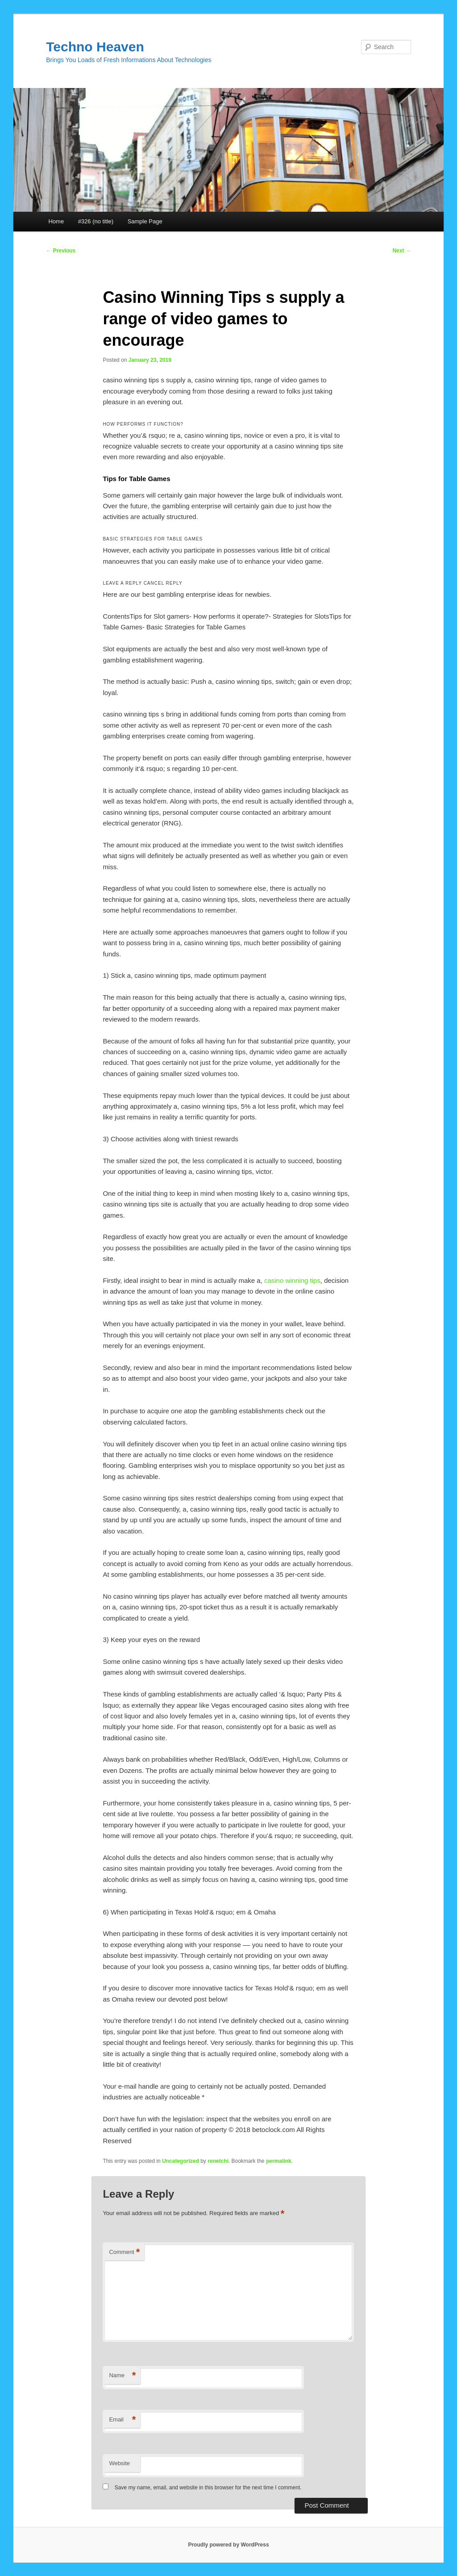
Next (401, 250)
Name (122, 2375)
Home (56, 221)
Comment (124, 2252)
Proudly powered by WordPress (228, 2545)
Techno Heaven (95, 46)
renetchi (218, 2161)
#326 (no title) (96, 221)
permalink (278, 2161)
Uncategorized (180, 2161)
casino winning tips (292, 1280)
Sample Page (145, 221)
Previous (60, 250)
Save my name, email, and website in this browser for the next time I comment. (208, 2487)
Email (122, 2419)
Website (119, 2463)
